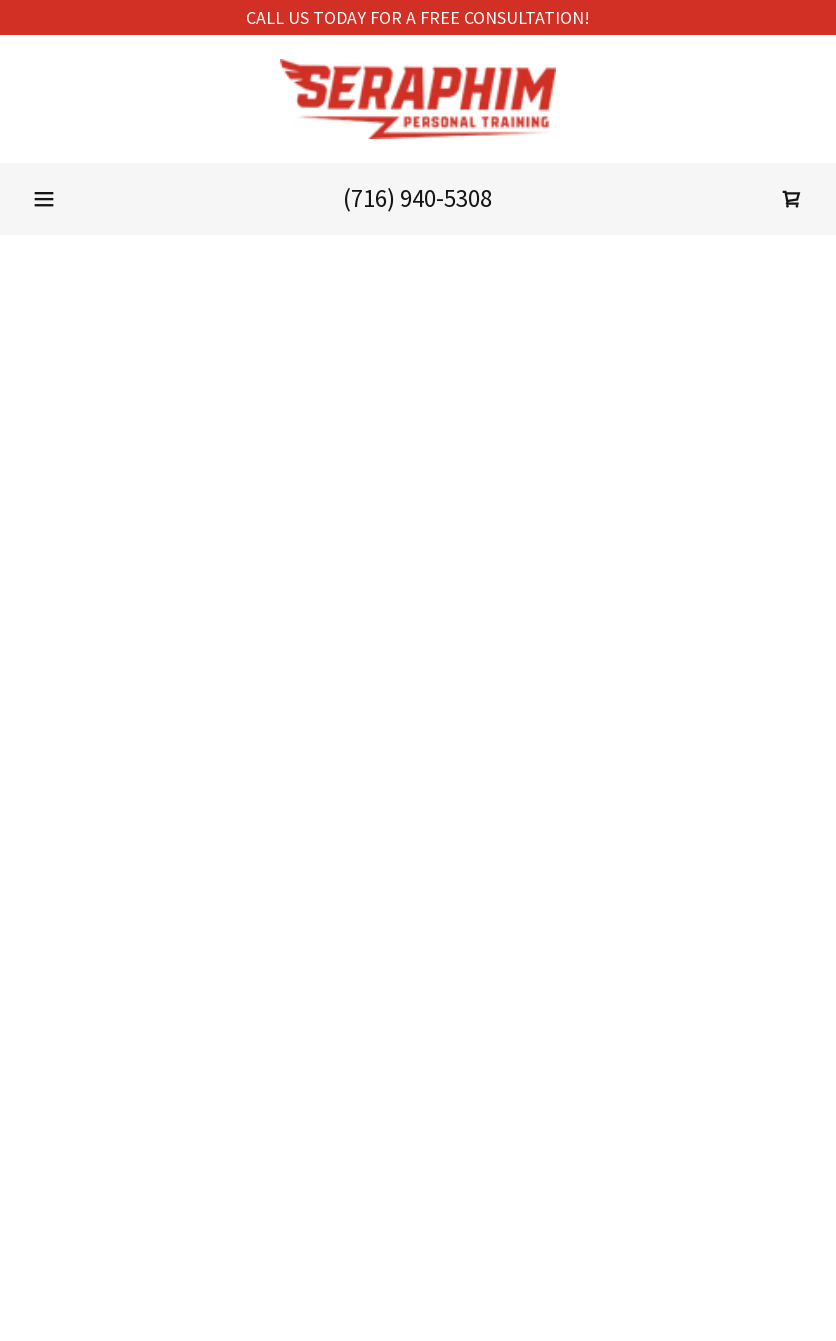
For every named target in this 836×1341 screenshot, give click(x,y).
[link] (418, 99)
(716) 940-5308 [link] (417, 198)
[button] (44, 199)
